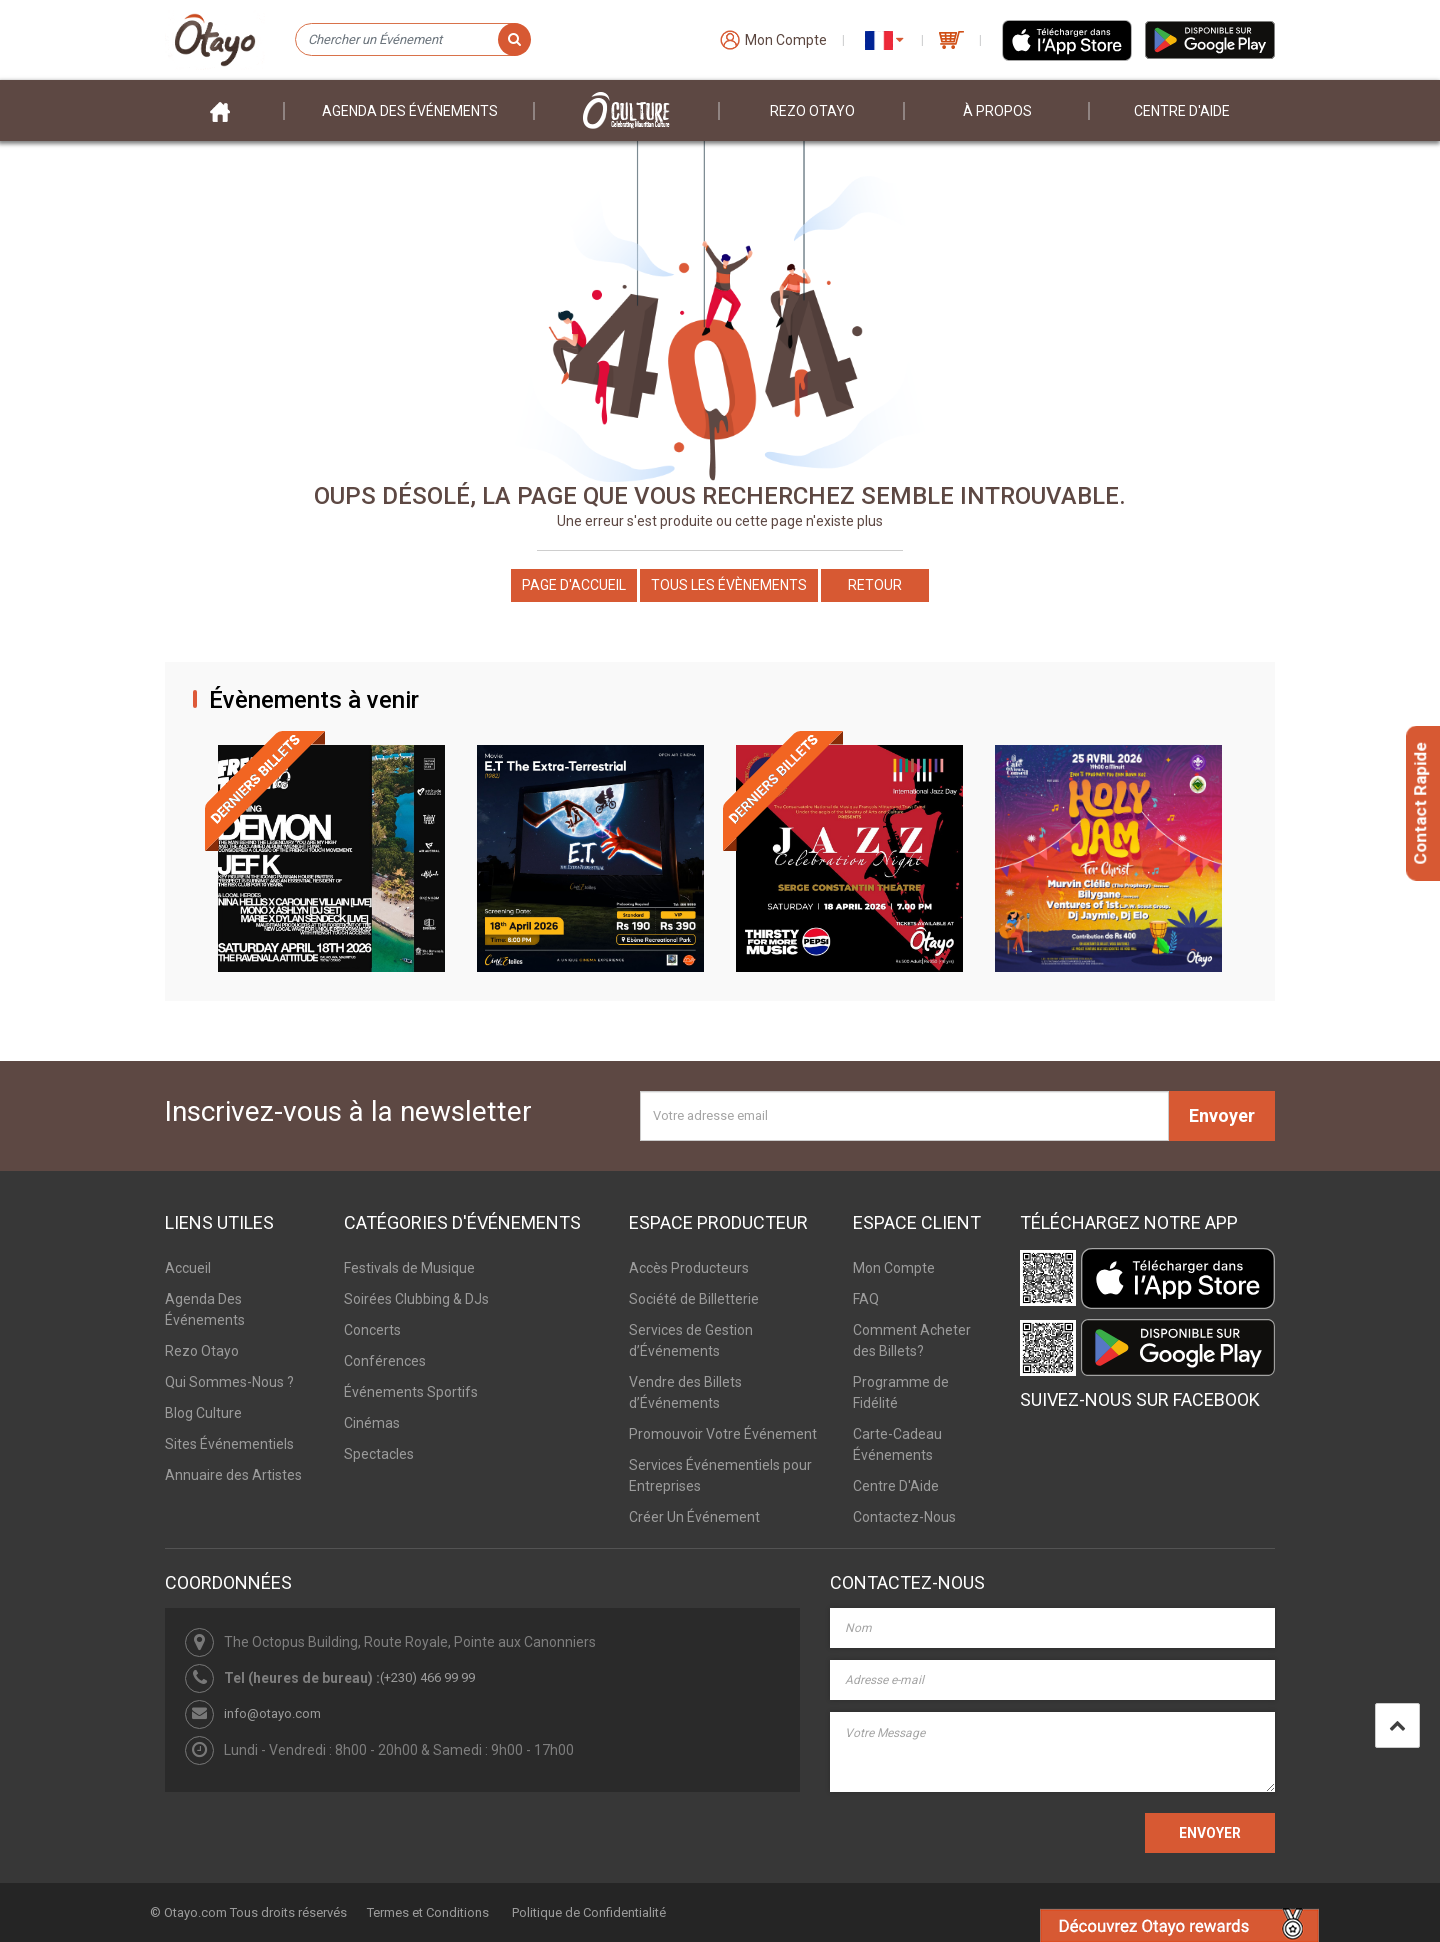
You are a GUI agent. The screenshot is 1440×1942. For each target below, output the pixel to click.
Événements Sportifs (411, 1392)
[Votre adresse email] (904, 1116)
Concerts (372, 1330)
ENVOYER (1210, 1833)
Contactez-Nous (904, 1517)
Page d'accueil (574, 585)
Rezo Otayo (812, 111)
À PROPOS (997, 111)
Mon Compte (894, 1268)
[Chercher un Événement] (412, 40)
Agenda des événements (410, 111)
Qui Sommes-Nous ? (229, 1382)
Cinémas (372, 1423)
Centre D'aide (1182, 111)
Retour (875, 585)
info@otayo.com (272, 1713)
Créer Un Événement (694, 1517)
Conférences (385, 1361)
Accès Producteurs (689, 1268)
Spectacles (379, 1454)
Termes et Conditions (428, 1912)
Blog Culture (203, 1413)
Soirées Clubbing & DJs (416, 1299)
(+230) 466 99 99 (427, 1677)
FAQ (866, 1299)
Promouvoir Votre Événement (723, 1434)
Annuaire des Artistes (233, 1475)
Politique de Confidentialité (589, 1912)
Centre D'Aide (896, 1486)
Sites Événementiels (229, 1444)
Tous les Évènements (729, 585)
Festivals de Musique (409, 1268)
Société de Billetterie (694, 1299)
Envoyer (1222, 1115)
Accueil (188, 1268)
